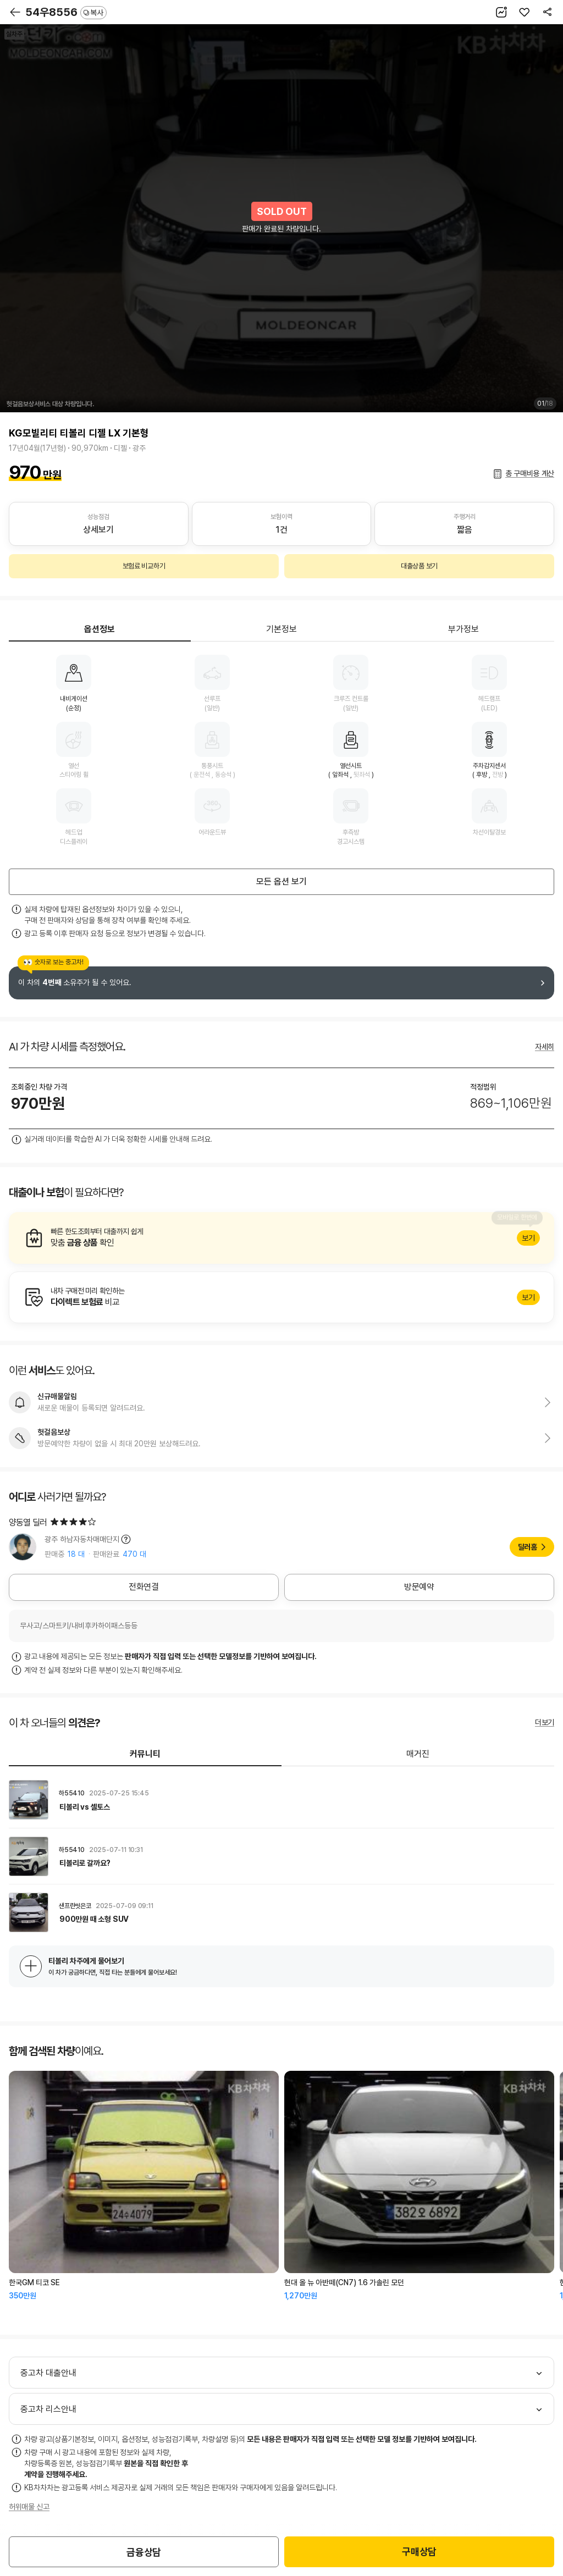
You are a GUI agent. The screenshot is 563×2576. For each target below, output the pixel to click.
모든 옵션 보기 (281, 881)
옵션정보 (99, 629)
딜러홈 (527, 1547)
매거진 (417, 1754)
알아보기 (281, 1238)
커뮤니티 (145, 1754)
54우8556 (66, 12)
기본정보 (281, 629)
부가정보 (463, 629)
